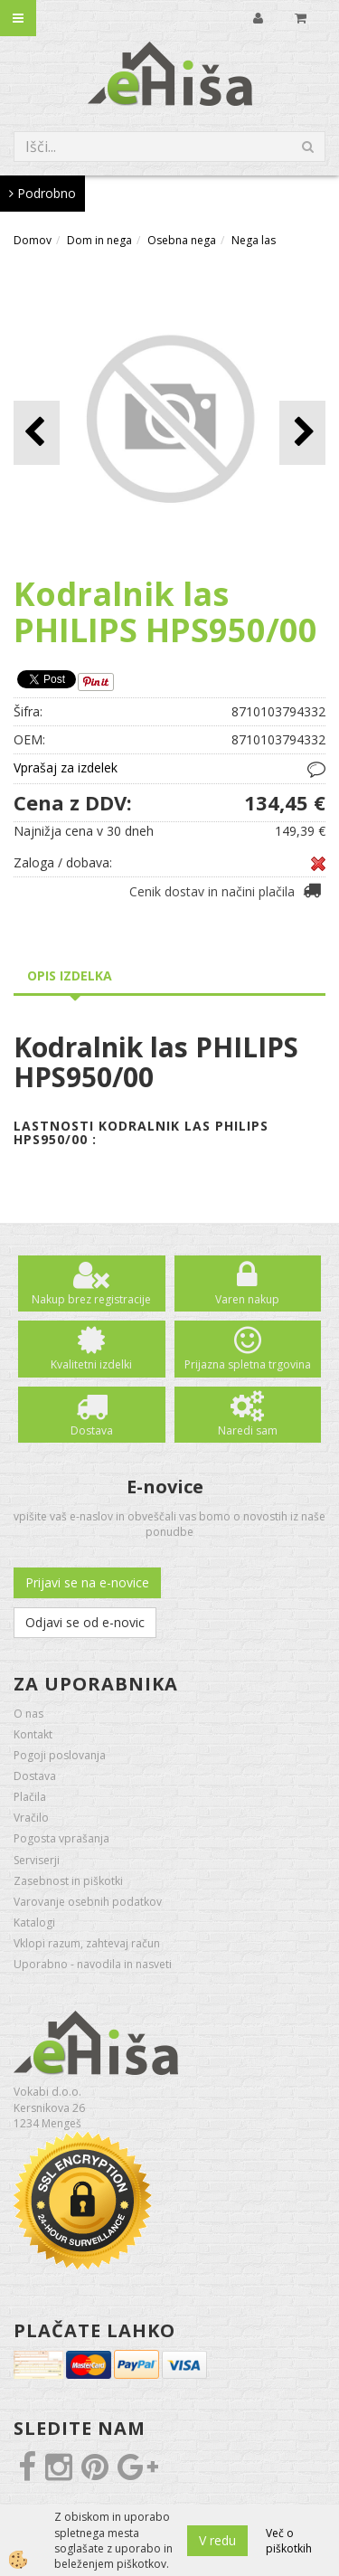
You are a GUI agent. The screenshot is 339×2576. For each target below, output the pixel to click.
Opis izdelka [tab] (69, 975)
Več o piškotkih (289, 2540)
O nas (28, 1713)
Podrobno (42, 193)
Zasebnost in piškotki (68, 1881)
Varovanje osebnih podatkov (88, 1901)
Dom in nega (99, 240)
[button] (302, 433)
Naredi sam (248, 1430)
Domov (33, 240)
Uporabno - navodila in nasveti (93, 1964)
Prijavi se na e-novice (87, 1582)
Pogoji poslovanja (60, 1755)
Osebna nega (181, 240)
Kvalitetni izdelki (91, 1364)
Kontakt (33, 1734)
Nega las (253, 240)
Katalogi (34, 1922)
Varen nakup (247, 1299)
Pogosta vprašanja (61, 1838)
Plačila (30, 1796)
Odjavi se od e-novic (85, 1622)
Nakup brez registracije (91, 1299)
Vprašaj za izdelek (66, 767)
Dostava (92, 1430)
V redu (217, 2540)
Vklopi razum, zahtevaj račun (87, 1943)
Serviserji (37, 1860)
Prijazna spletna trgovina (247, 1364)
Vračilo (31, 1817)
